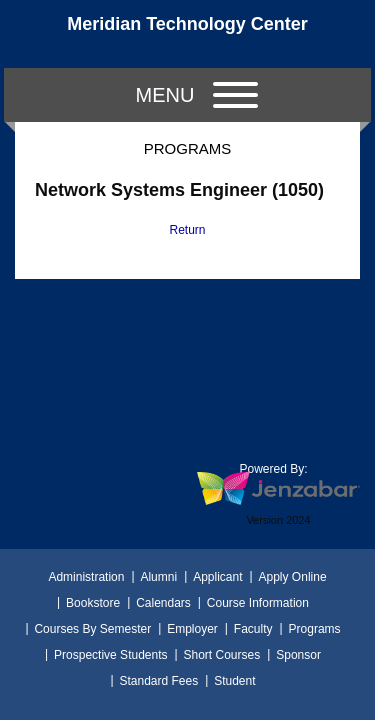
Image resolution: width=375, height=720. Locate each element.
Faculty (253, 629)
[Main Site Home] (188, 34)
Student (234, 681)
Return (187, 230)
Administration (86, 577)
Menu (197, 95)
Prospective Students (110, 655)
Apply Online (293, 577)
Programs (315, 629)
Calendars (163, 603)
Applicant (217, 577)
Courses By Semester (92, 629)
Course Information (258, 603)
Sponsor (298, 655)
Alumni (158, 577)
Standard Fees (158, 681)
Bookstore (93, 603)
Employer (192, 629)
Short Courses (222, 655)
